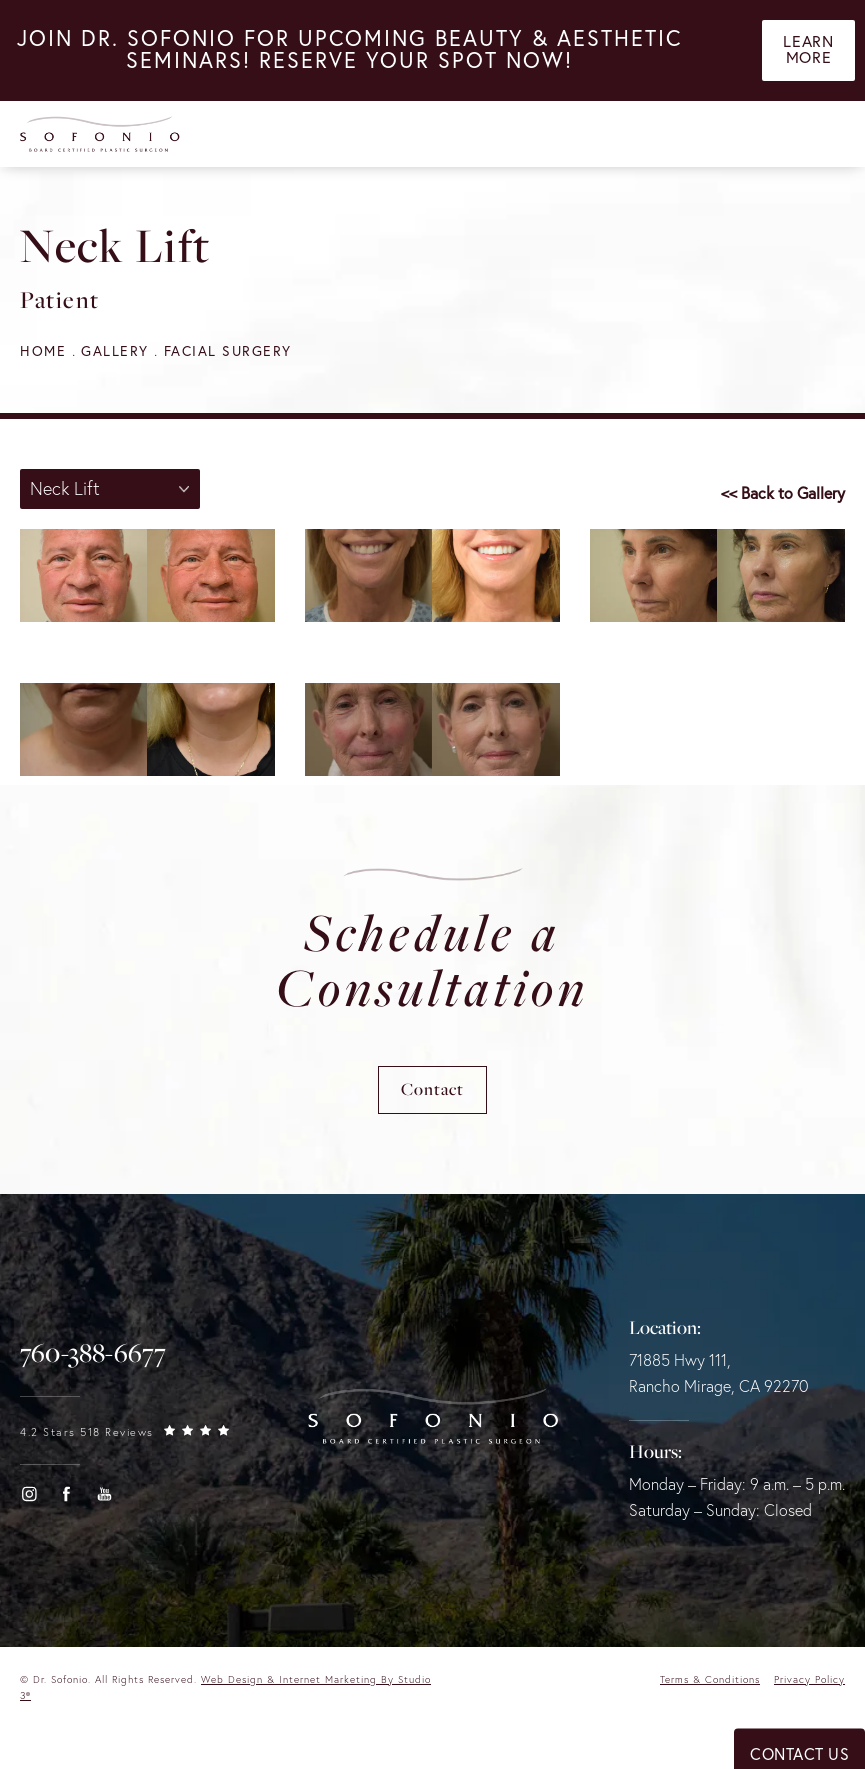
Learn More (808, 51)
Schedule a (432, 961)
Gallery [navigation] (115, 351)
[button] (29, 1495)
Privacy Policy (809, 1680)
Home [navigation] (43, 351)
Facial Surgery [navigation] (228, 351)
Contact (432, 1090)
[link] (93, 1354)
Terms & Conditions (710, 1680)
